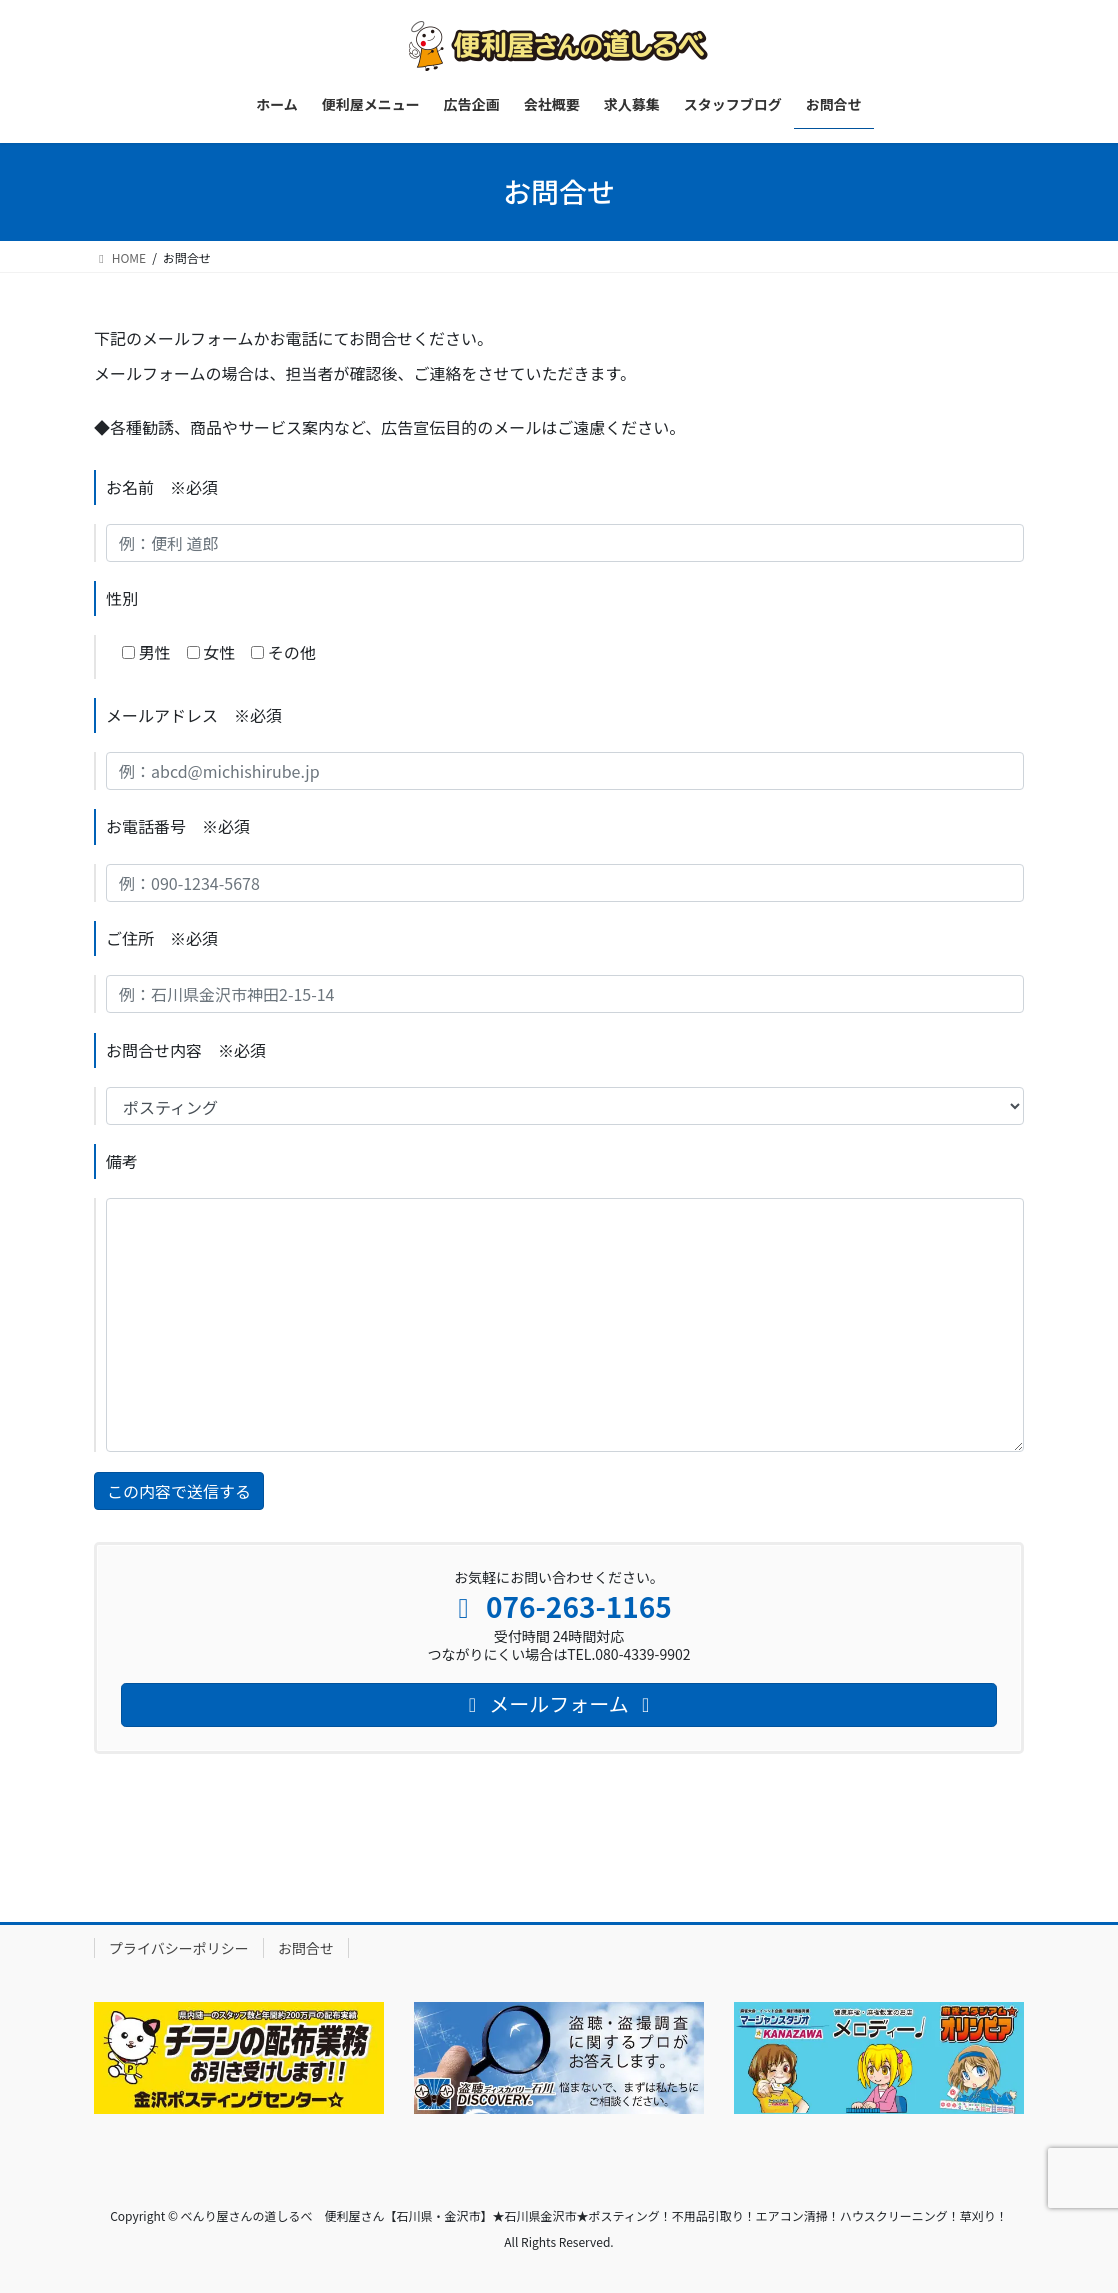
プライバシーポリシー (179, 1948)
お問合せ (306, 1948)
